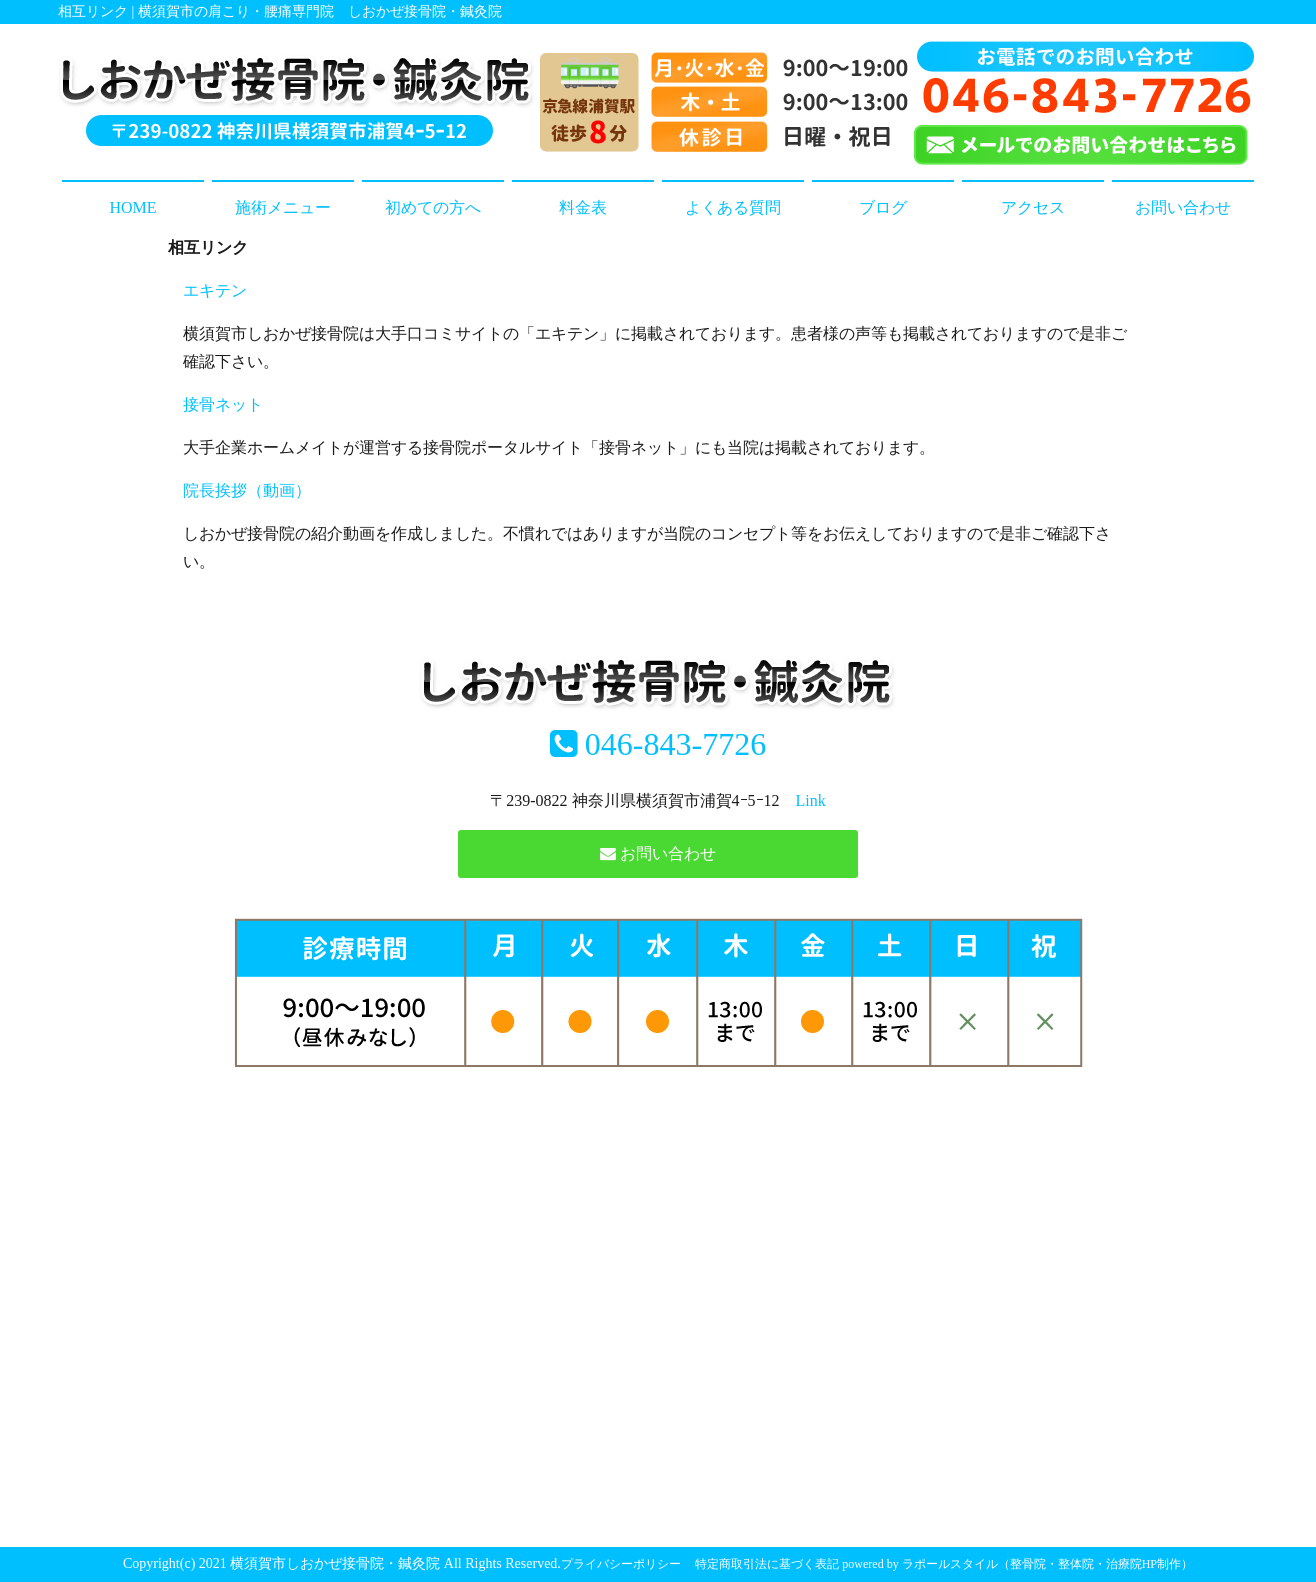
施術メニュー (283, 207)
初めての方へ (433, 207)
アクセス (1033, 207)
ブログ (883, 207)
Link (811, 800)
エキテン (215, 290)
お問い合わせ (1183, 207)
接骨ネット (223, 404)
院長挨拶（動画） (247, 490)
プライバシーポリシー (621, 1564)
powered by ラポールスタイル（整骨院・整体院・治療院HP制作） (1017, 1564)
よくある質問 (733, 207)
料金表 (583, 207)
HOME (132, 207)
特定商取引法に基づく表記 (767, 1564)
